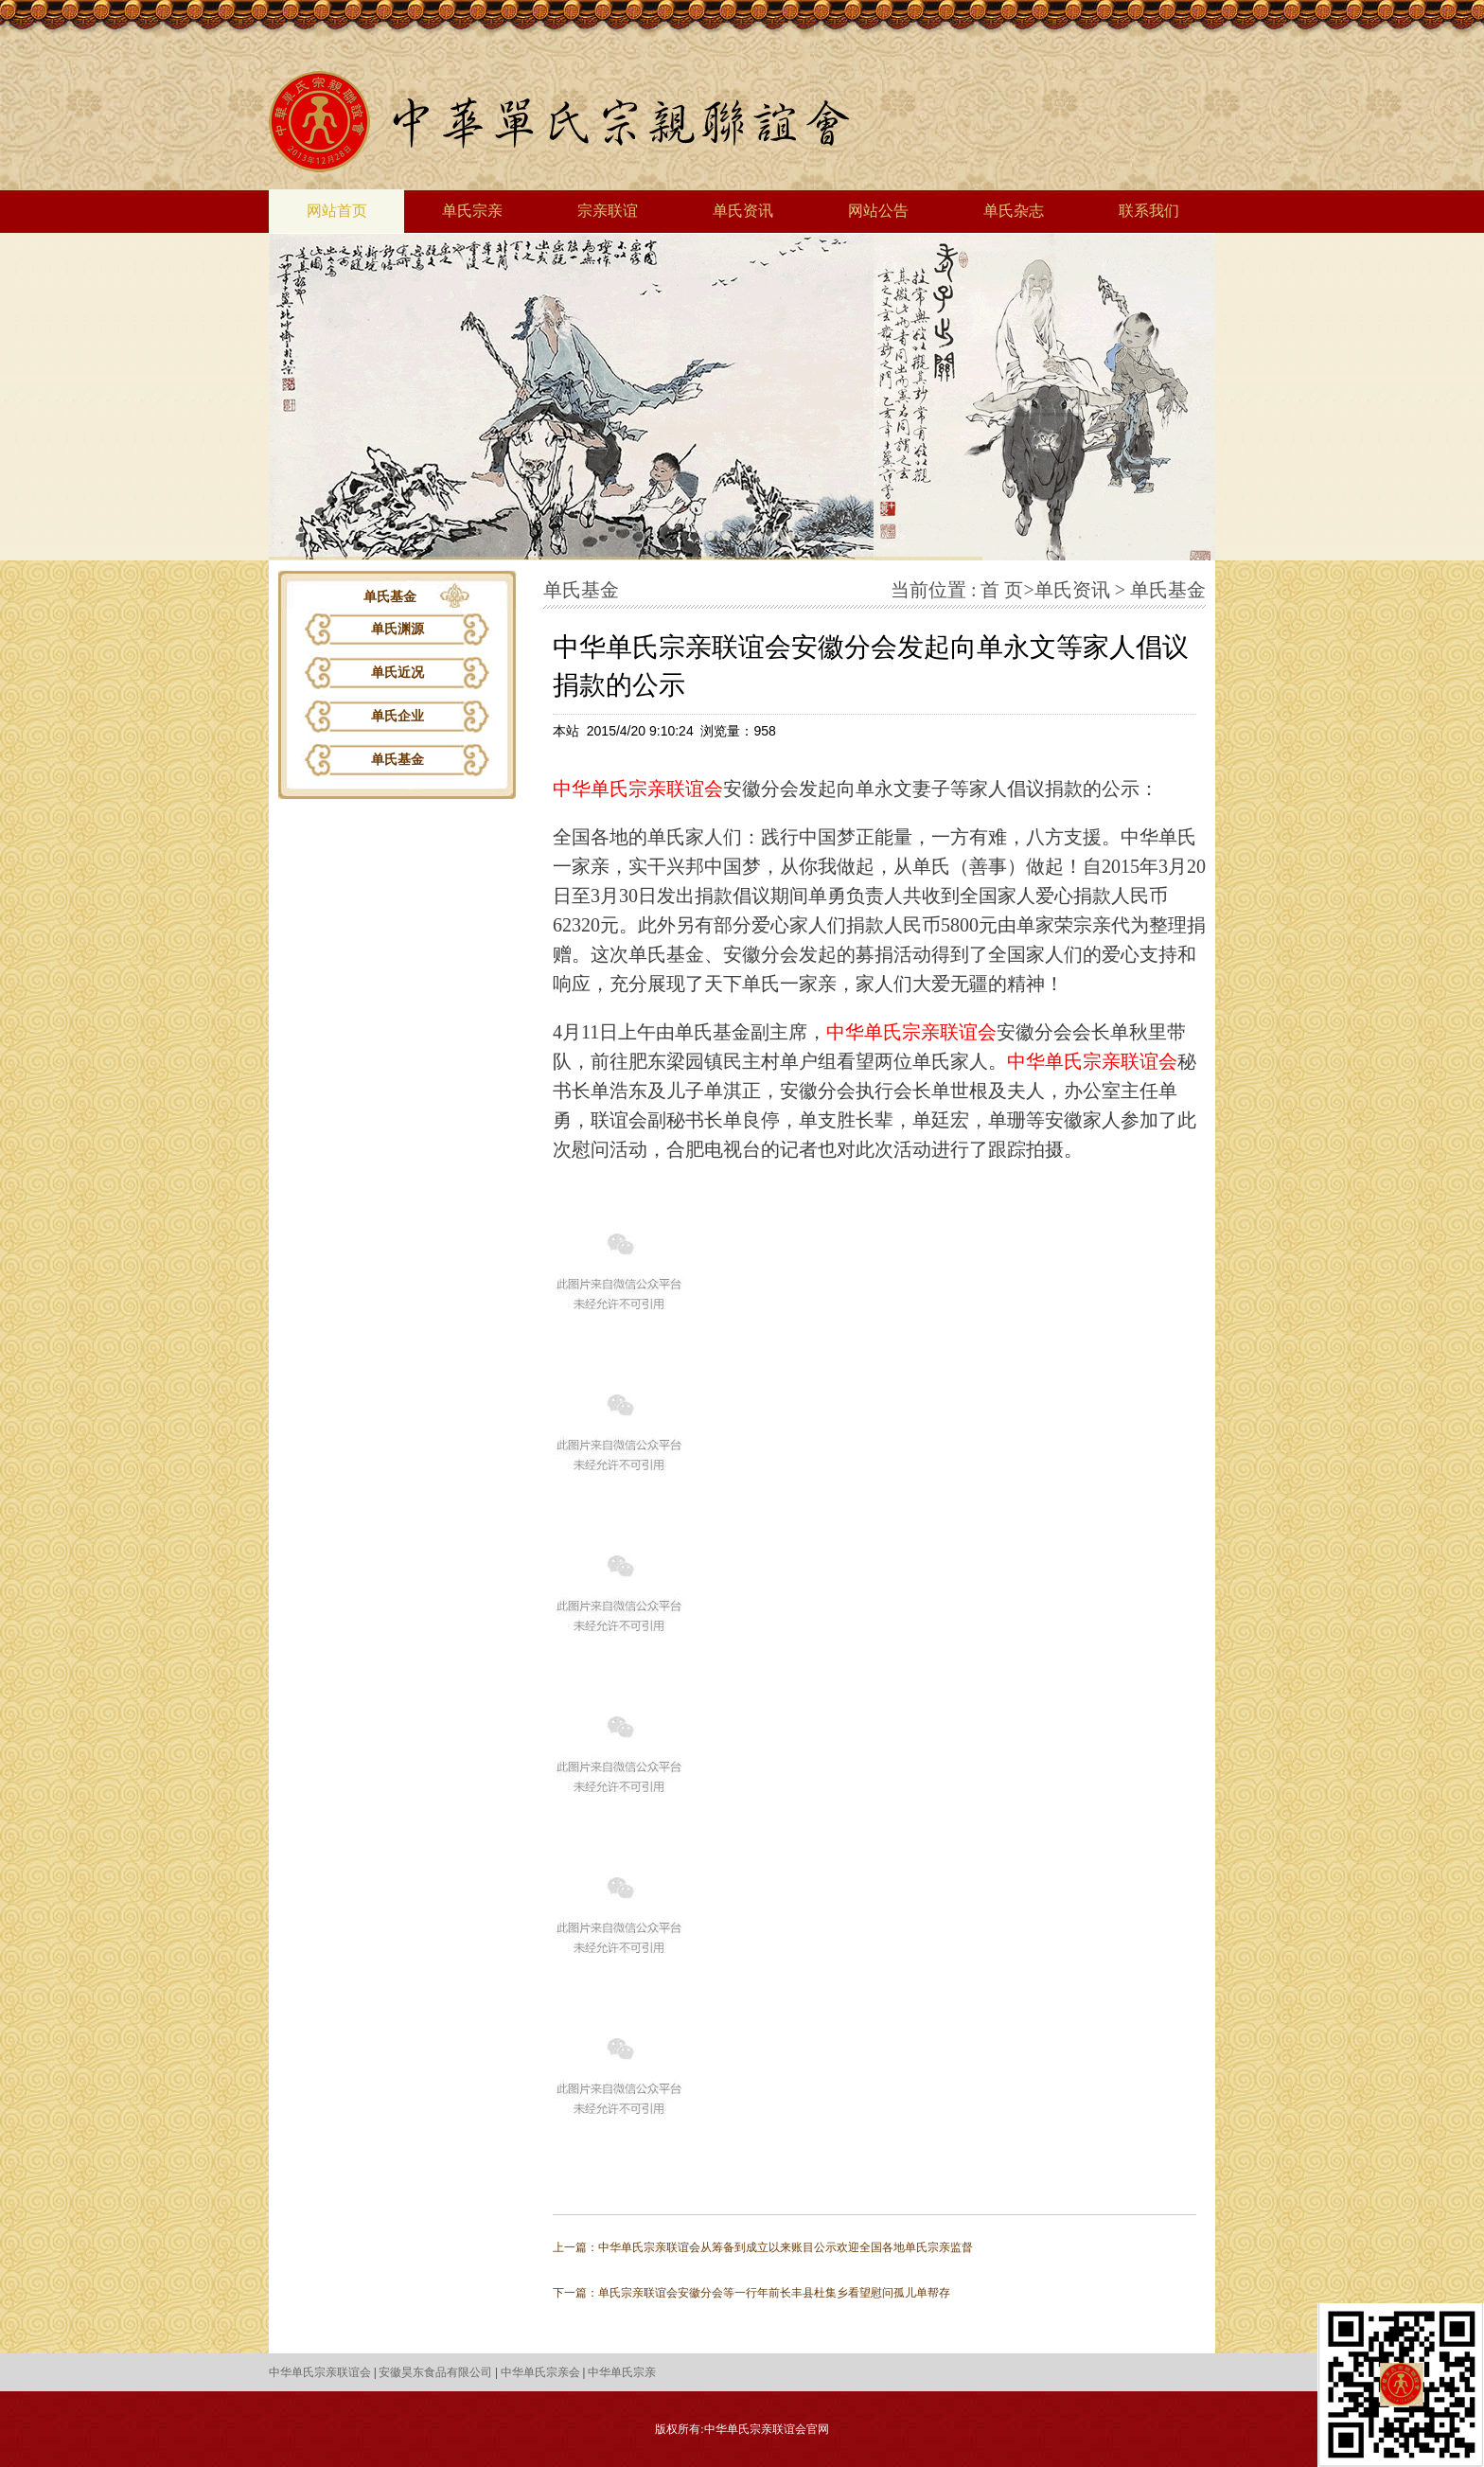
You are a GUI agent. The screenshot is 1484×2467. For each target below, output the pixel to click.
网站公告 (878, 211)
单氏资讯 (743, 211)
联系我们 (1149, 211)
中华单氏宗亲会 (540, 2372)
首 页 (1001, 589)
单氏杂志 (1013, 211)
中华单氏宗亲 (622, 2372)
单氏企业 (397, 716)
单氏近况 (397, 673)
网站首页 (337, 211)
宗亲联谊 (607, 211)
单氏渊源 (397, 629)
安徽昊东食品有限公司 (435, 2372)
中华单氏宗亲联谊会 (638, 788)
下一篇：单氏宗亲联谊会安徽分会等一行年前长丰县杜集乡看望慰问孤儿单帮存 (751, 2292)
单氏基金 (397, 760)
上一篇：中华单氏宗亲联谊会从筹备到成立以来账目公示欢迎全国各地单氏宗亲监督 (763, 2247)
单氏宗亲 (472, 211)
